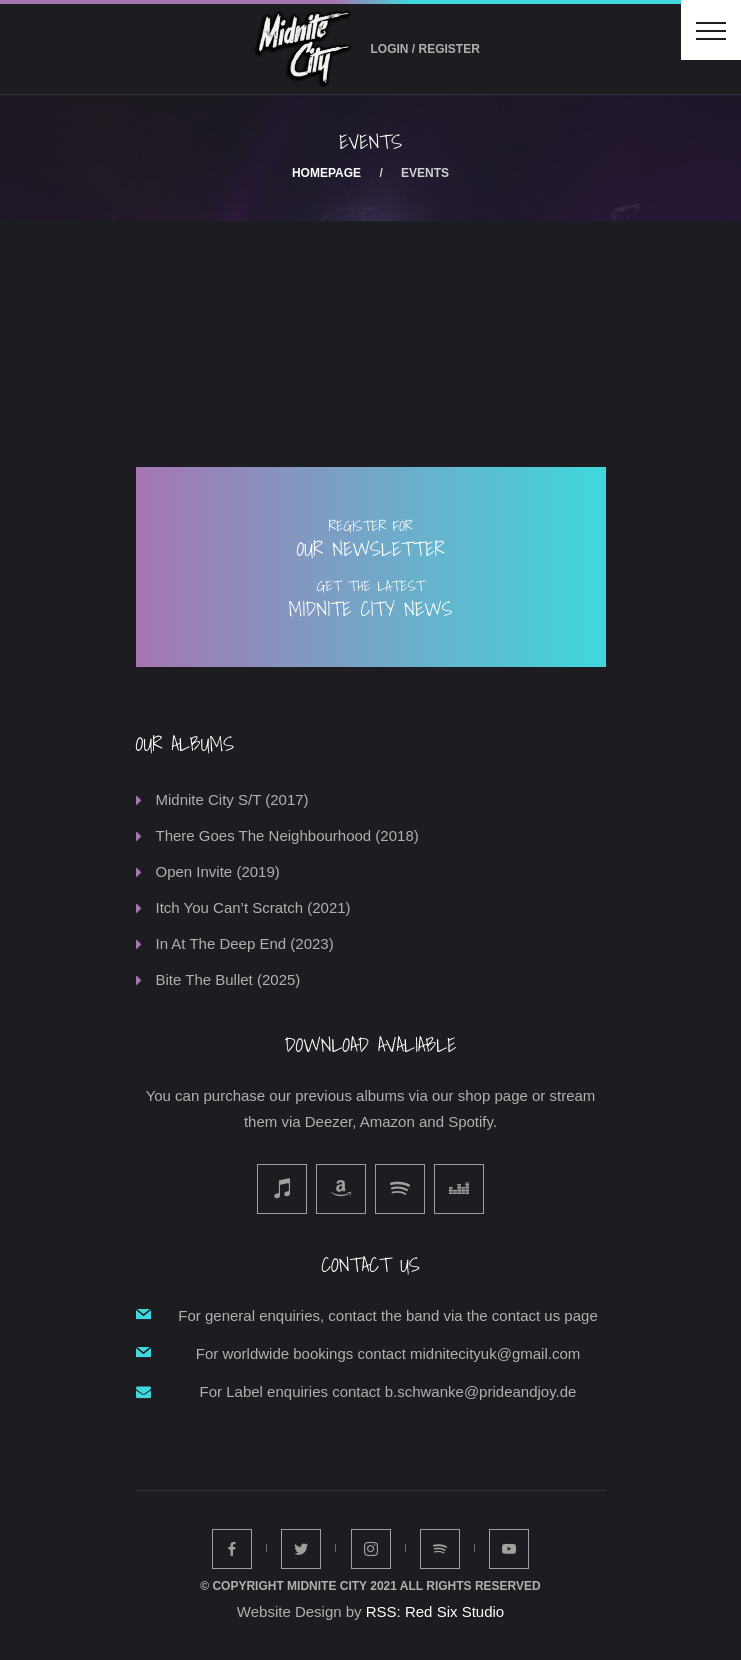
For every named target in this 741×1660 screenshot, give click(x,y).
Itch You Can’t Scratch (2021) (253, 907)
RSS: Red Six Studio (435, 1611)
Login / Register (425, 49)
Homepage (326, 173)
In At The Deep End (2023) (245, 943)
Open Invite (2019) (218, 871)
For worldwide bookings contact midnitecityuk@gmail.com (388, 1353)
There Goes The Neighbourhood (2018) (287, 835)
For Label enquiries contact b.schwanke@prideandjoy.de (388, 1391)
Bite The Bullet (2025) (228, 979)
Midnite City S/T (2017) (232, 799)
